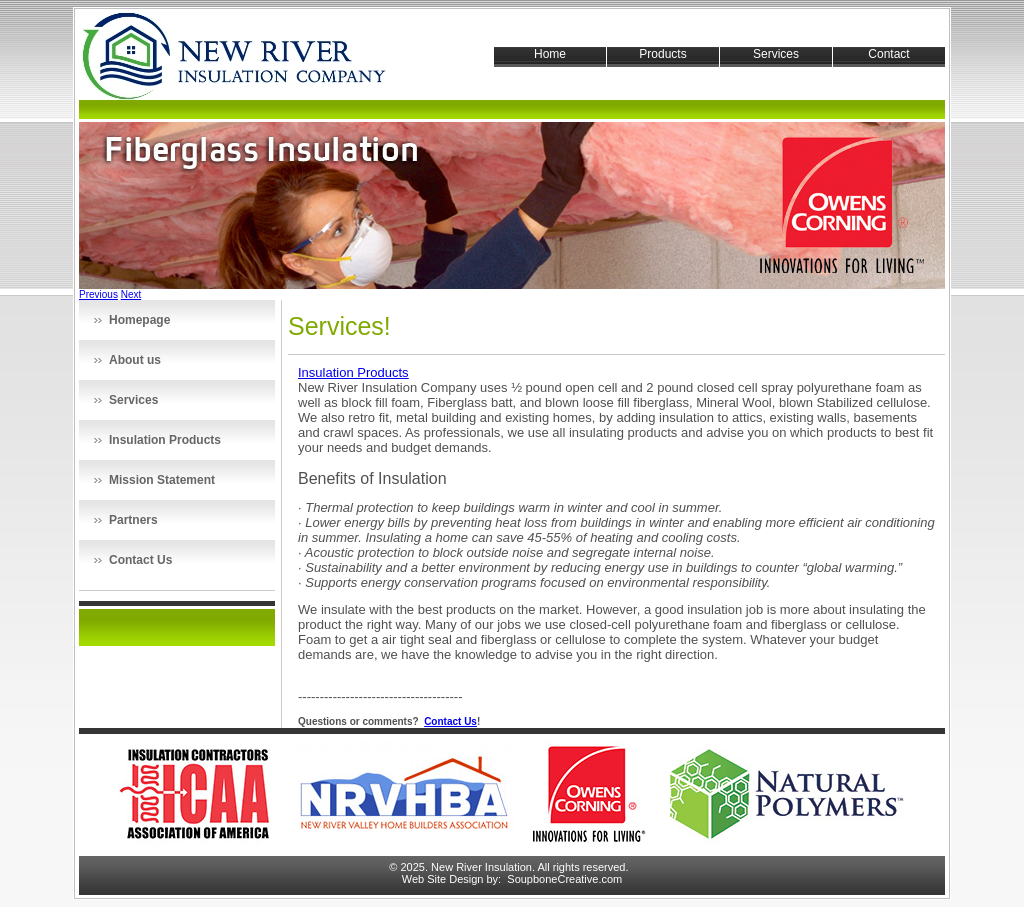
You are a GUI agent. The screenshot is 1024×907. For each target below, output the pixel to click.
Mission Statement (162, 480)
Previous (98, 294)
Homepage (139, 320)
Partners (133, 520)
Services (776, 54)
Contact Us (140, 560)
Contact (888, 54)
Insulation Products (165, 440)
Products (662, 54)
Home (550, 54)
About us (135, 360)
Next (131, 294)
